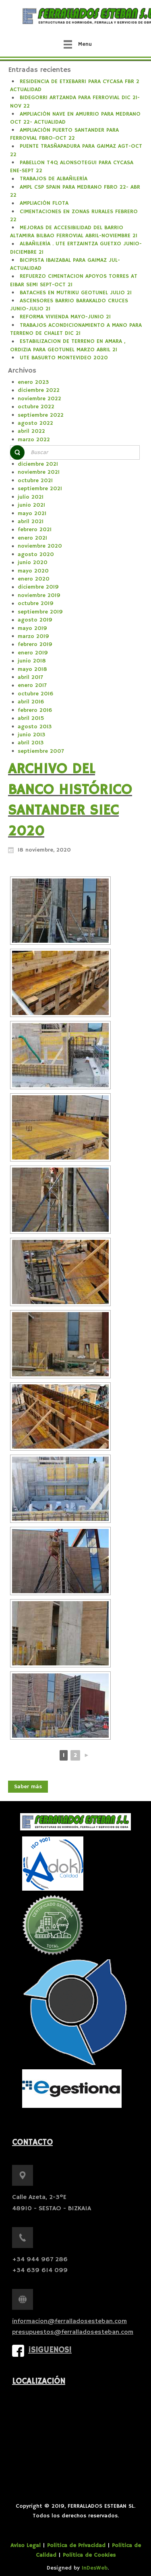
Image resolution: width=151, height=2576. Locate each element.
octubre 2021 (35, 480)
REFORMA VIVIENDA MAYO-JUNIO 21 (65, 316)
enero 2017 (32, 685)
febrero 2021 (35, 529)
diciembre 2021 (38, 464)
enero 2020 (34, 579)
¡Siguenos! (50, 2350)
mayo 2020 (33, 571)
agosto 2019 (35, 620)
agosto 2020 (36, 554)
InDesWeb (95, 2568)
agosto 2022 (35, 423)
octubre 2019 (36, 603)
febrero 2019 (35, 644)
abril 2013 (30, 742)
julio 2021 (30, 497)
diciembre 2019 (38, 587)
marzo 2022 (34, 439)
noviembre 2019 (39, 595)
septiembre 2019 (40, 611)
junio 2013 (31, 734)
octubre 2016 (35, 693)
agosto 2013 (35, 726)
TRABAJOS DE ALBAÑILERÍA (53, 178)
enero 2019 (33, 652)
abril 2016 (31, 701)
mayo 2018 (32, 669)
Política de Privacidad (76, 2545)
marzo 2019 (33, 636)
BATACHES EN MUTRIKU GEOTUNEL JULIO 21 (76, 292)
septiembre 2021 (40, 488)
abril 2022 (31, 431)
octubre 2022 (36, 406)
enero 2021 (32, 538)
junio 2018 (32, 660)
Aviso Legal (25, 2545)
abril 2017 (30, 677)
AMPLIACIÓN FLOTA (44, 203)
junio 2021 (31, 505)
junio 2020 (33, 562)
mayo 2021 (32, 513)
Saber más (28, 1786)
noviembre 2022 (39, 398)
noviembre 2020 (40, 546)
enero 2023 (33, 382)
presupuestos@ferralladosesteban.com (72, 2332)
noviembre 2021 (39, 472)
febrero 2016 (35, 710)
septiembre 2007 (41, 751)
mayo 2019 (32, 628)
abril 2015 (31, 718)
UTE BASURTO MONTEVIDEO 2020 (64, 357)
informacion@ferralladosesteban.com (69, 2321)
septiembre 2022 (41, 415)
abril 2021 (30, 521)
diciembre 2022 (39, 390)
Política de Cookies (89, 2555)
